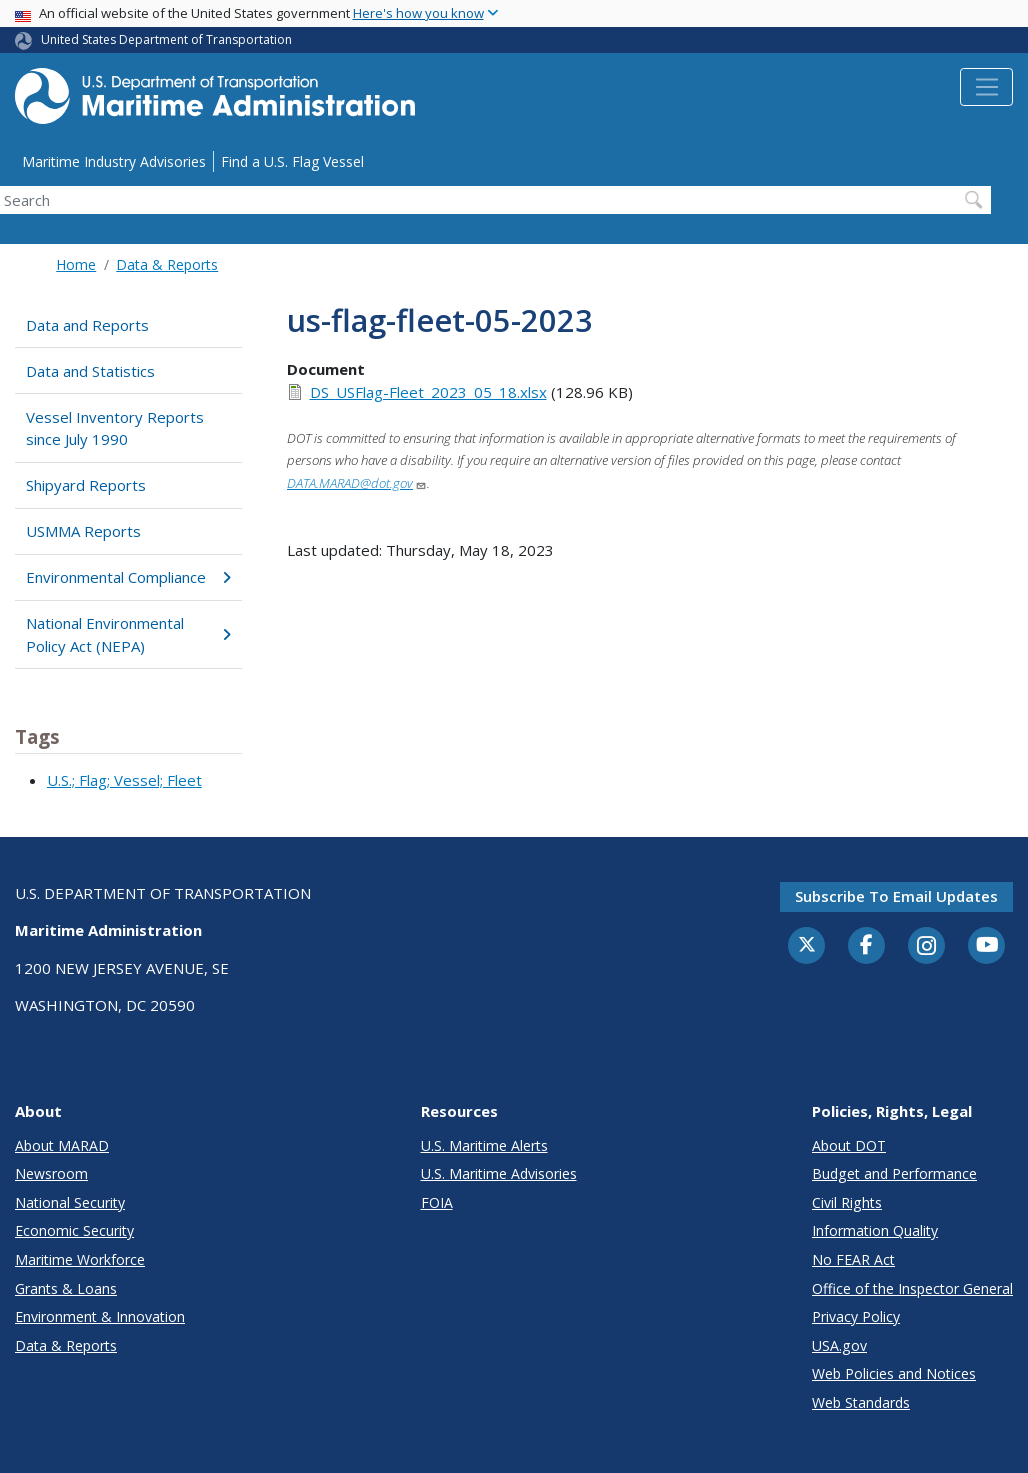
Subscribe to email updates (896, 896)
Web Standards (861, 1402)
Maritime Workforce (80, 1259)
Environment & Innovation (100, 1316)
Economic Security (74, 1230)
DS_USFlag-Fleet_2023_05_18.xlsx (428, 392)
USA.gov (839, 1345)
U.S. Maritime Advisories (499, 1173)
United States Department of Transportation (166, 39)
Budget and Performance (894, 1173)
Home (76, 264)
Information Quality (875, 1230)
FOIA (437, 1202)
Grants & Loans (66, 1288)
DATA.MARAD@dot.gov (357, 483)
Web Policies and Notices (894, 1373)
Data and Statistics (90, 371)
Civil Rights (847, 1202)
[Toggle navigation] (986, 87)
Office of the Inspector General (912, 1288)
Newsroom (51, 1173)
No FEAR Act (853, 1259)
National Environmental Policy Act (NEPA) (128, 634)
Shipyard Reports (86, 485)
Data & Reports (167, 264)
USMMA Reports (83, 531)
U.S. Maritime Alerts (484, 1145)
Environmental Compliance (128, 577)
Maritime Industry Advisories (114, 161)
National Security (70, 1202)
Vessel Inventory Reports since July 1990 (115, 428)
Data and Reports (87, 325)
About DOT (849, 1145)
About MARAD (62, 1145)
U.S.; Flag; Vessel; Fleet (124, 780)
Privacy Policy (856, 1316)
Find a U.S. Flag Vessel (292, 161)
